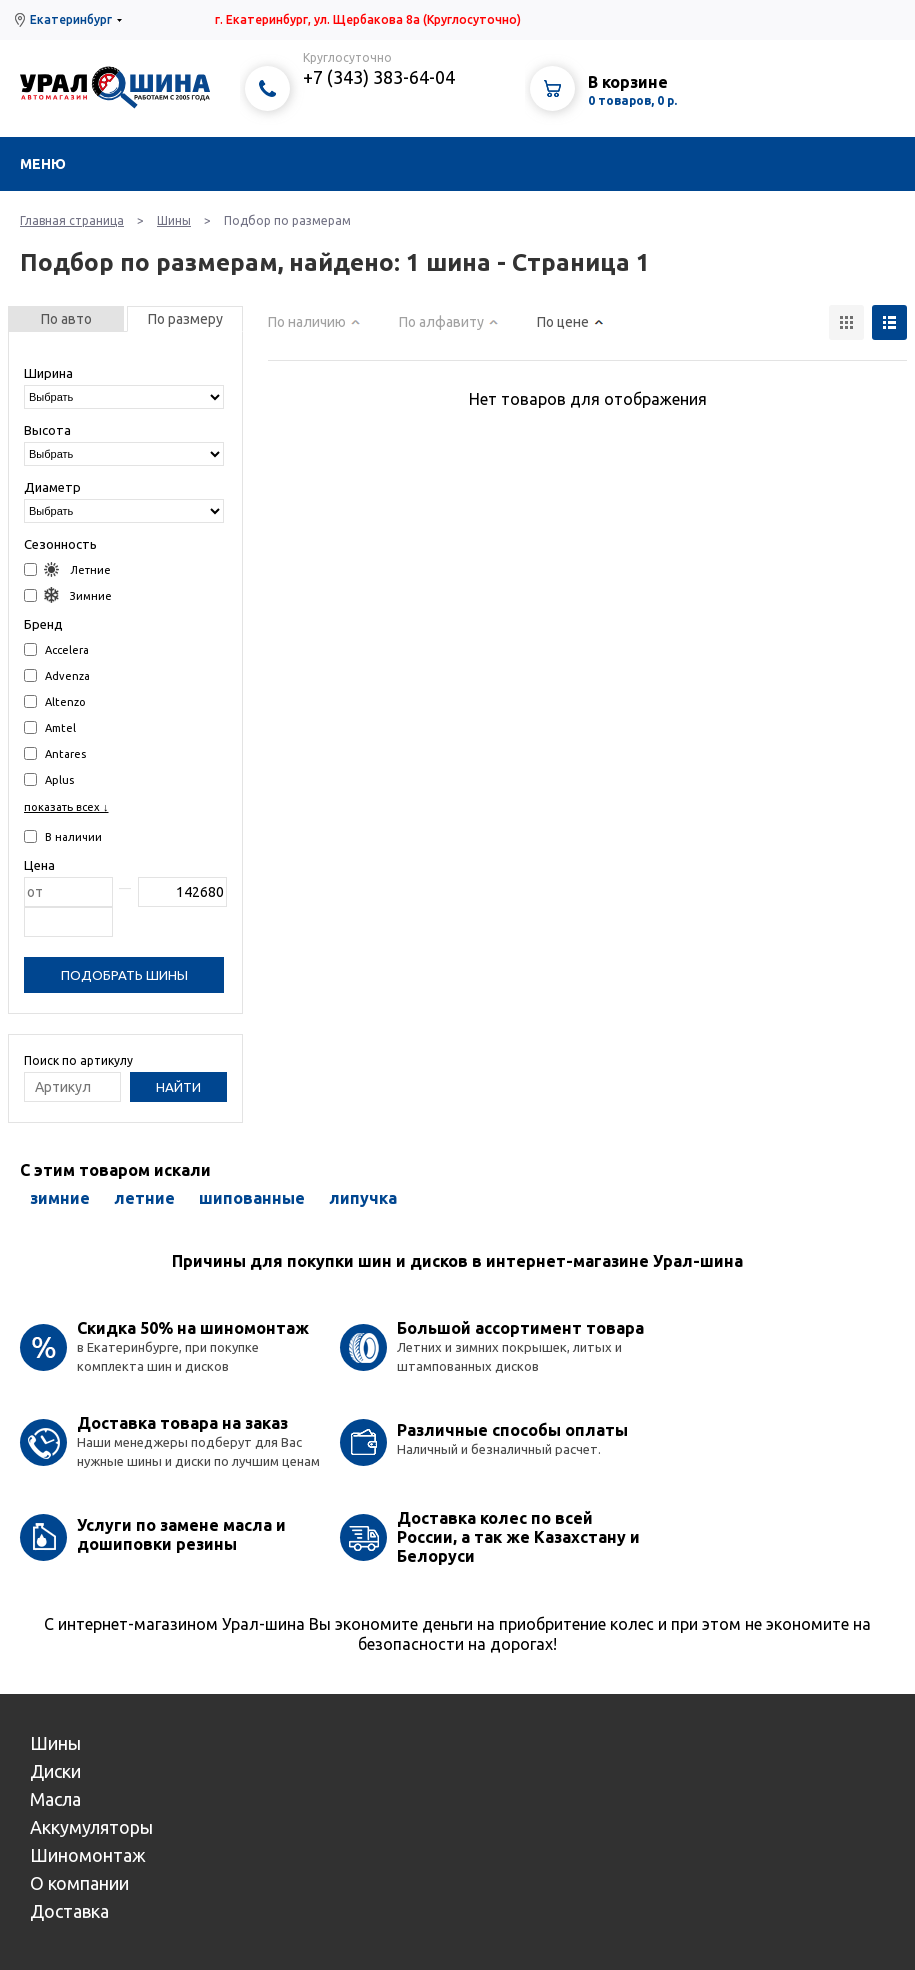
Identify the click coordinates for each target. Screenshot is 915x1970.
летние (144, 1198)
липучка (363, 1198)
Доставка (69, 1911)
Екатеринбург (71, 19)
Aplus (49, 779)
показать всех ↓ (66, 807)
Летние (67, 569)
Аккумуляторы (91, 1827)
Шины (174, 220)
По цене (563, 322)
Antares (55, 753)
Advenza (57, 675)
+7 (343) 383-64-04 (379, 77)
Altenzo (55, 701)
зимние (60, 1198)
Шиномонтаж (88, 1855)
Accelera (56, 649)
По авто (66, 319)
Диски (55, 1771)
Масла (55, 1799)
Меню (43, 164)
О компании (79, 1883)
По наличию (307, 322)
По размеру (185, 319)
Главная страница (72, 220)
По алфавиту (441, 322)
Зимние (68, 595)
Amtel (50, 727)
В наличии (63, 836)
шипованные (252, 1198)
